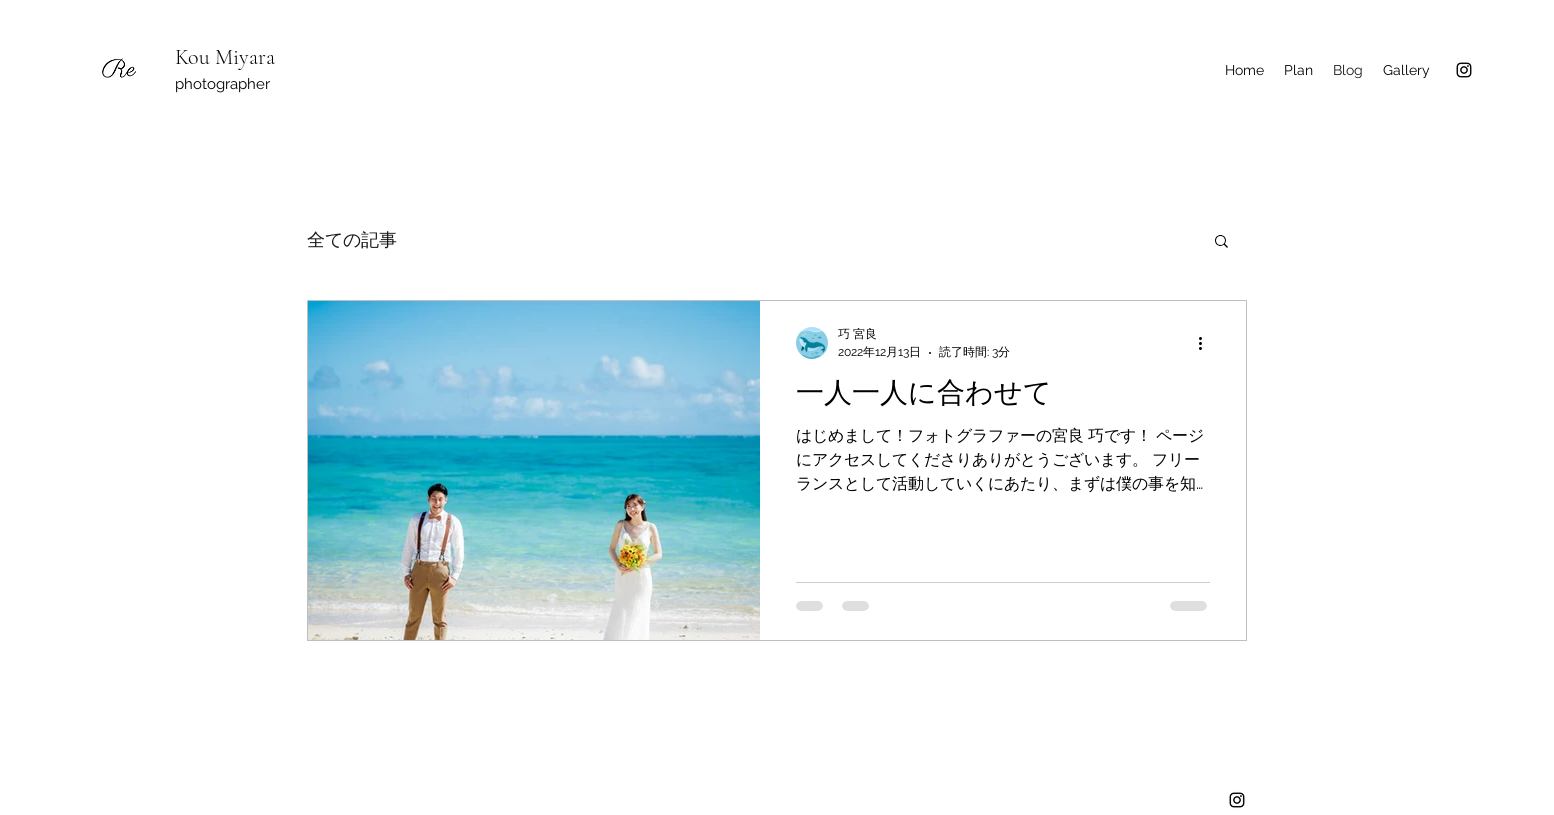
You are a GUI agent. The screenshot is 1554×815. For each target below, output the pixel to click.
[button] (1221, 242)
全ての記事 (352, 239)
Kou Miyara (225, 57)
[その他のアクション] (1207, 343)
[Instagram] (1464, 70)
